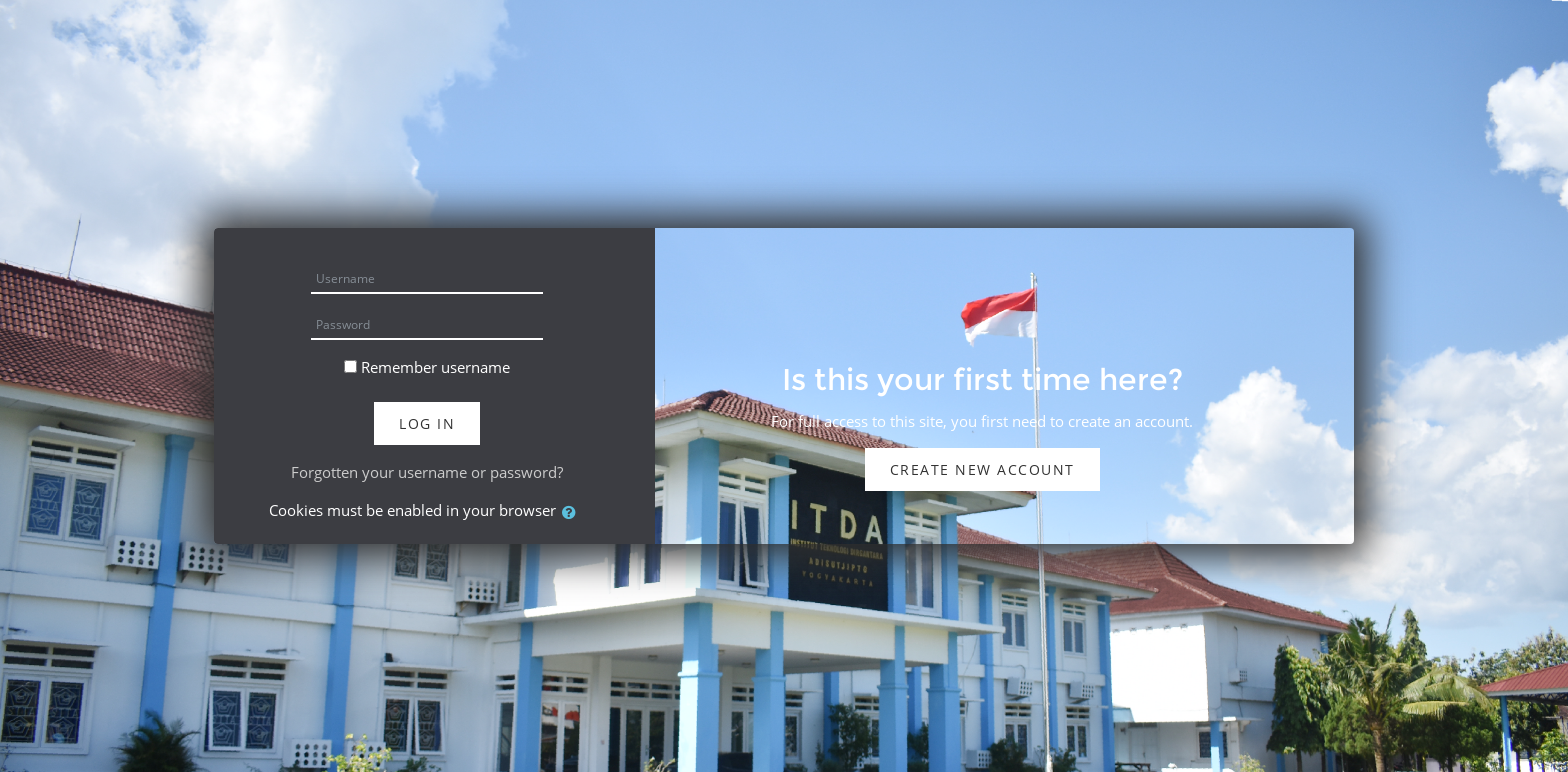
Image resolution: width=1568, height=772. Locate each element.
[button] (573, 512)
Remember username (435, 367)
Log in (427, 423)
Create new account (982, 469)
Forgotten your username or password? (427, 472)
